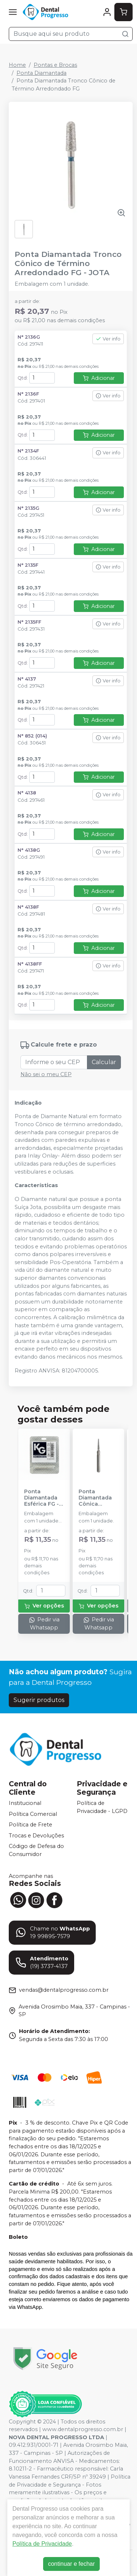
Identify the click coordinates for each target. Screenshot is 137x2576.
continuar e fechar (71, 2564)
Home (17, 65)
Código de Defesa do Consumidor (36, 1850)
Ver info (108, 339)
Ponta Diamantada (41, 73)
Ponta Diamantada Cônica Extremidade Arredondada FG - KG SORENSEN (97, 1498)
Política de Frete (30, 1824)
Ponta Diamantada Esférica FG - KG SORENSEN (43, 1498)
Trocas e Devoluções (36, 1835)
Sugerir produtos (39, 1700)
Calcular (104, 1062)
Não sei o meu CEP (46, 1074)
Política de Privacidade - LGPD (102, 1807)
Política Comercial (33, 1814)
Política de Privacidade (42, 2544)
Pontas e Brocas (55, 65)
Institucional (25, 1803)
